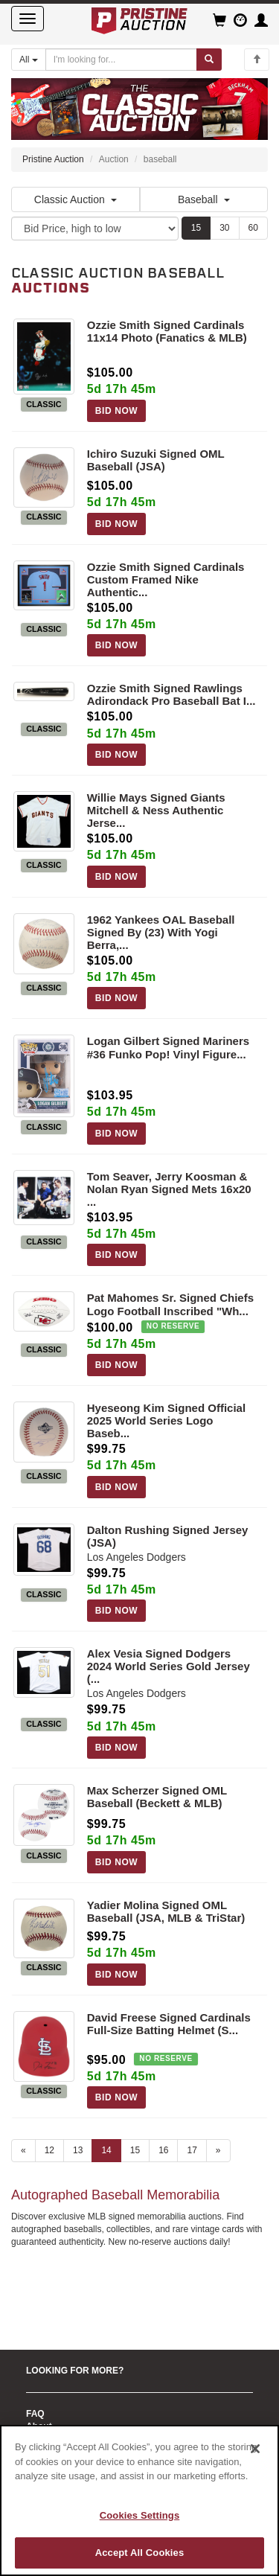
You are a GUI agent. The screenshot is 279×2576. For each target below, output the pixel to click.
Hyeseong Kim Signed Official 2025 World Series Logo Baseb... (166, 1420)
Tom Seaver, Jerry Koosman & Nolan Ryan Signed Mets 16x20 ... (169, 1189)
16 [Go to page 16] (163, 2150)
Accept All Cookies (140, 2552)
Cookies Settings (140, 2515)
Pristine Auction (53, 159)
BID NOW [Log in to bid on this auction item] (116, 411)
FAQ (35, 2414)
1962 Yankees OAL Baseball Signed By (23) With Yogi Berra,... (161, 932)
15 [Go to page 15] (135, 2150)
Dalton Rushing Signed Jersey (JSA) (167, 1536)
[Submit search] (209, 59)
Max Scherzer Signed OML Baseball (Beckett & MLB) (157, 1796)
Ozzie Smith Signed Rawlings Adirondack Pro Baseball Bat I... (171, 694)
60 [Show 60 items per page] (253, 228)
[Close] (255, 2448)
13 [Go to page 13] (78, 2150)
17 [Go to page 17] (191, 2150)
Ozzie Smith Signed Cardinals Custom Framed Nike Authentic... (166, 579)
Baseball (204, 199)
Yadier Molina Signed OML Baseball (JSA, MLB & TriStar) (166, 1911)
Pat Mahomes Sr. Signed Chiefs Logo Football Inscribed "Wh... (170, 1304)
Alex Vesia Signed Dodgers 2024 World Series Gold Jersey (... (168, 1666)
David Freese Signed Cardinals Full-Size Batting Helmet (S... (169, 2023)
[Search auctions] (121, 59)
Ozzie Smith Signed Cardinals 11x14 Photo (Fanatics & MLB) (167, 331)
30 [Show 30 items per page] (224, 228)
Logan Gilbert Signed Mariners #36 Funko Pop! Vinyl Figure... (168, 1047)
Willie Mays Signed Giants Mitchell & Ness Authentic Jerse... (156, 810)
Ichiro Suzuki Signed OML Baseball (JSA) (156, 460)
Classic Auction (75, 199)
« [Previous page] (23, 2150)
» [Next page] (218, 2150)
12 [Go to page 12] (49, 2150)
